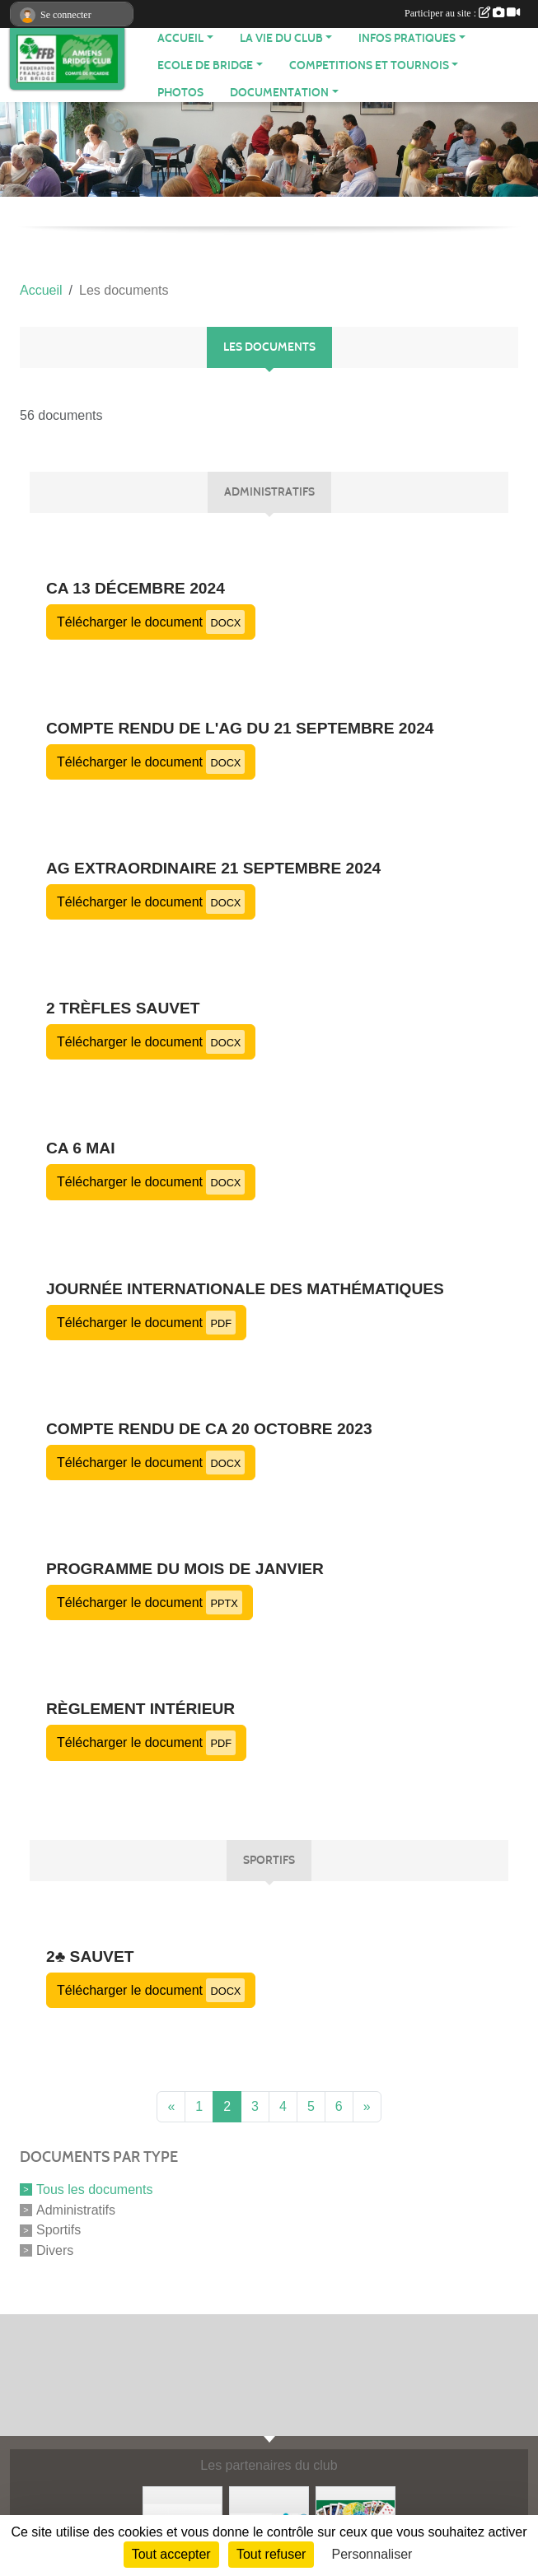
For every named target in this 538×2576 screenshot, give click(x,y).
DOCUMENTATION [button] (279, 93)
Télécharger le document (151, 622)
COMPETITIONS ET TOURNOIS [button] (369, 65)
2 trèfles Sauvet (123, 1008)
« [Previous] (171, 2106)
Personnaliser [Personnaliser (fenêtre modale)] (372, 2554)
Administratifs (75, 2209)
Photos (180, 93)
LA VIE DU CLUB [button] (281, 38)
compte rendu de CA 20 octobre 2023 (209, 1428)
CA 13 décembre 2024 (135, 588)
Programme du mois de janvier (185, 1568)
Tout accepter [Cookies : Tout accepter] (171, 2554)
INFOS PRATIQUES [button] (407, 38)
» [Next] (367, 2106)
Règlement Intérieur (140, 1708)
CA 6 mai (80, 1148)
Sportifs (58, 2230)
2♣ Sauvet (89, 1956)
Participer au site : (462, 13)
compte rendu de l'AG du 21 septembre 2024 (240, 728)
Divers (54, 2250)
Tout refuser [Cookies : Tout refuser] (271, 2554)
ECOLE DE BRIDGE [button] (205, 65)
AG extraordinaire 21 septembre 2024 (213, 868)
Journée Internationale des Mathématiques (245, 1288)
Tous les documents (94, 2189)
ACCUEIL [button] (180, 38)
